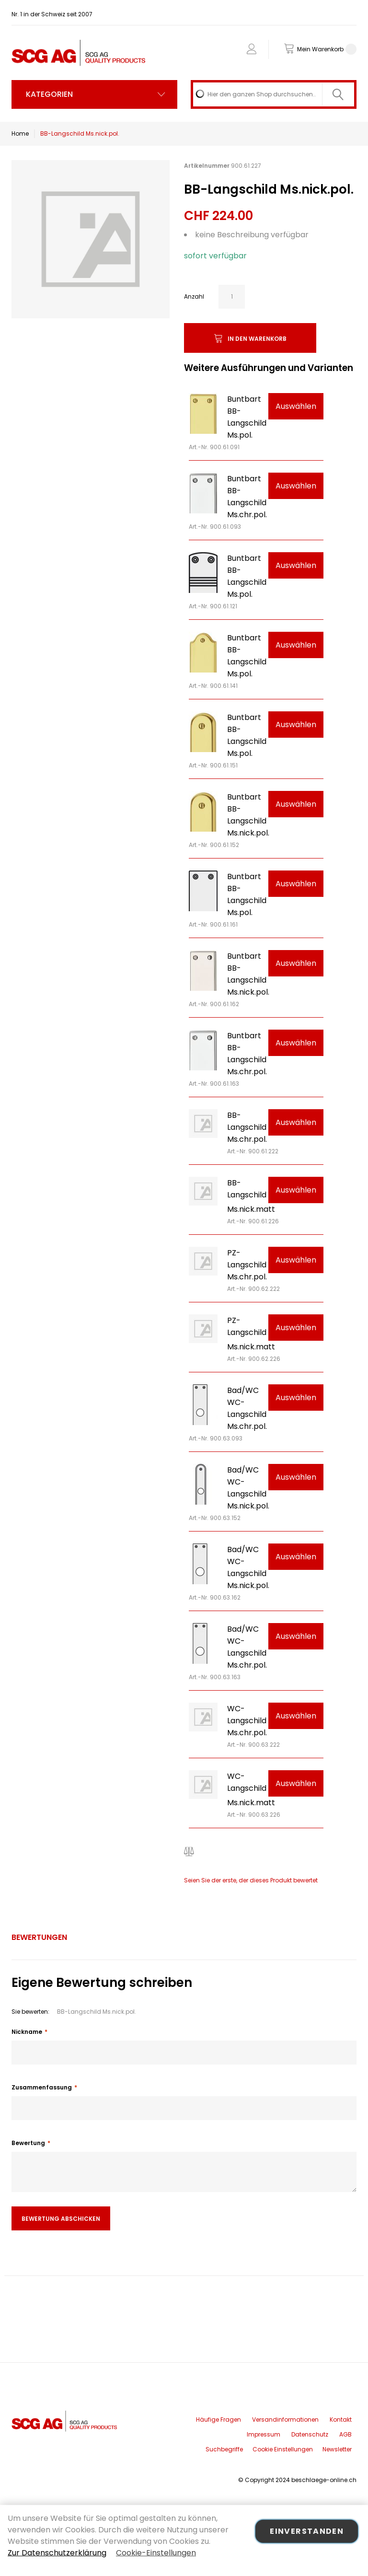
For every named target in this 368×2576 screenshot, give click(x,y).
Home (20, 133)
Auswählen (296, 406)
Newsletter (337, 2449)
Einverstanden (307, 2531)
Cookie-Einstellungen (156, 2552)
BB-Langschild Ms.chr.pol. (247, 1127)
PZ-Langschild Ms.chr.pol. (247, 1264)
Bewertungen (39, 1937)
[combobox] (273, 94)
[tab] (39, 1937)
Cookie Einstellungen (283, 2449)
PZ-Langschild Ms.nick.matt (251, 1333)
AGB (345, 2434)
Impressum (263, 2434)
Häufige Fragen (218, 2419)
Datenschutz (309, 2434)
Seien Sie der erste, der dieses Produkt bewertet (251, 1880)
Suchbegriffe (224, 2449)
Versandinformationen (285, 2419)
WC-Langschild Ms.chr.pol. (247, 1720)
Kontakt (341, 2419)
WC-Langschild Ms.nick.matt (251, 1789)
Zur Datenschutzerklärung (57, 2552)
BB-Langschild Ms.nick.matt (251, 1196)
